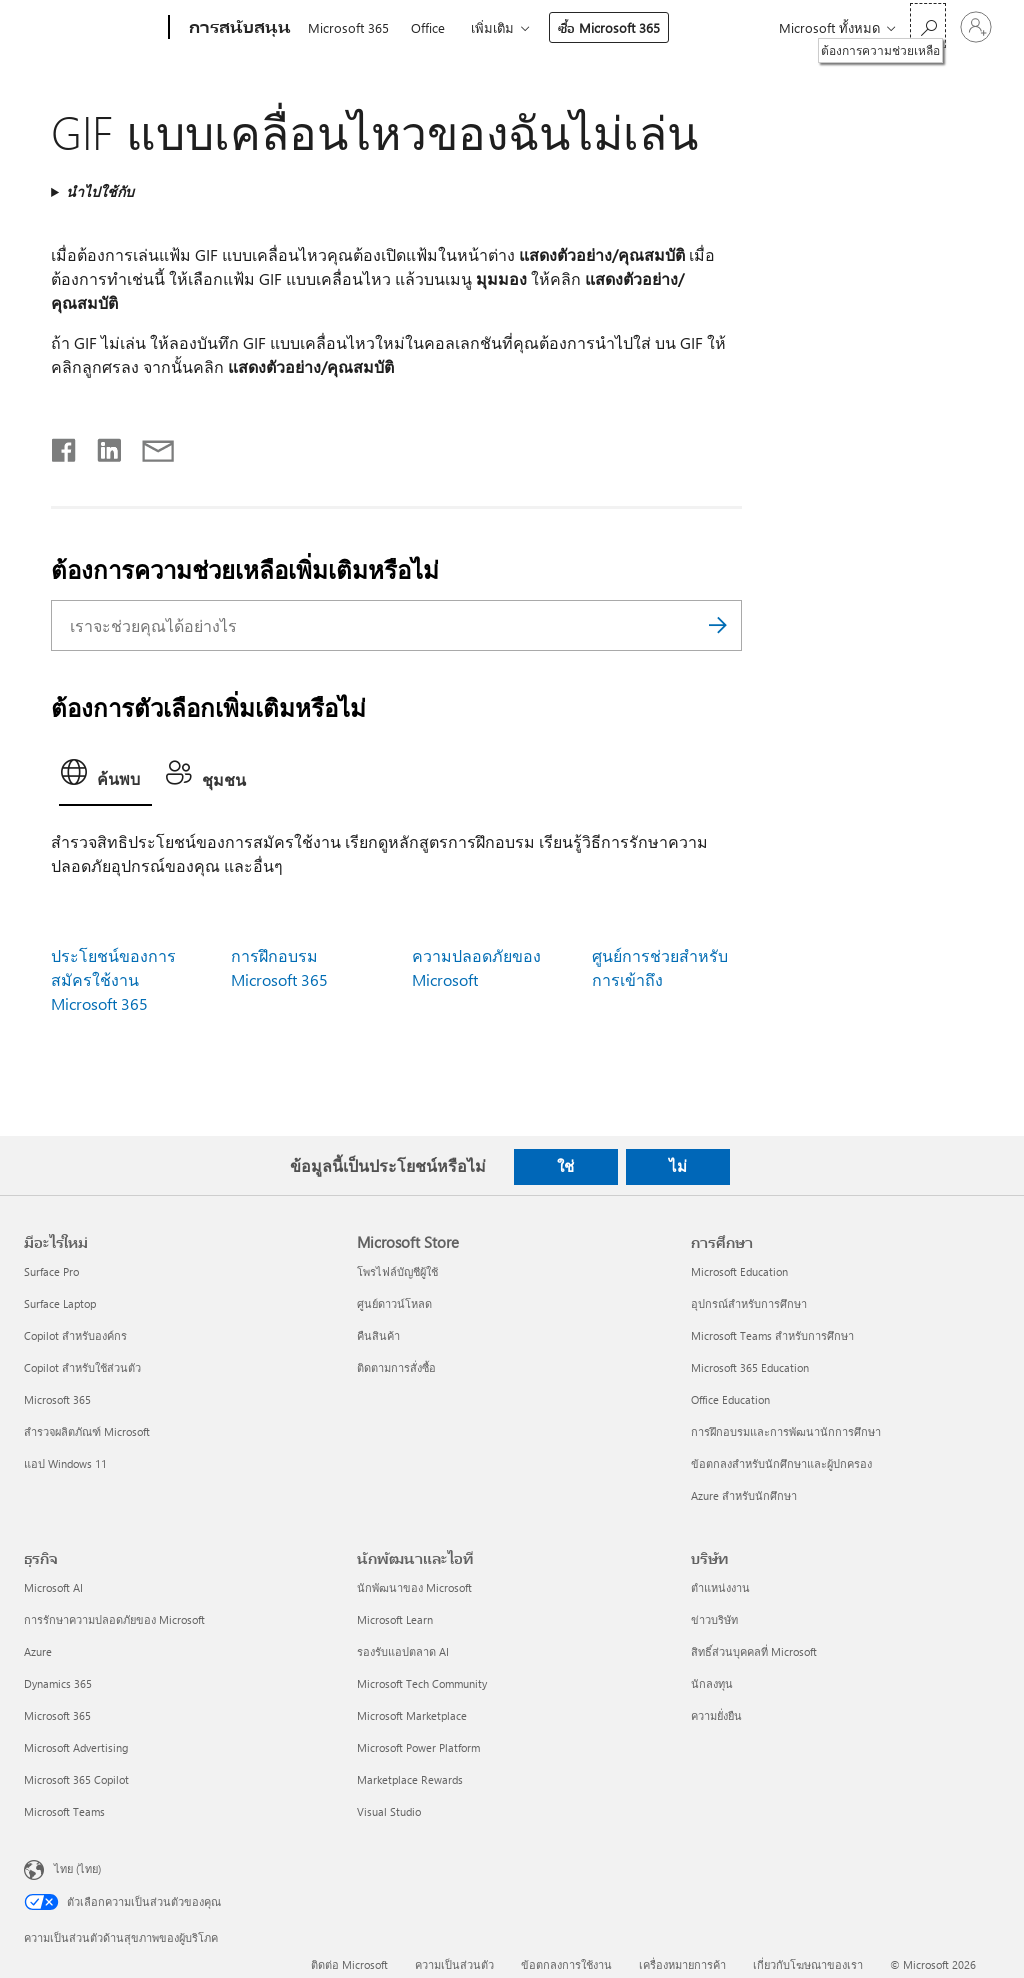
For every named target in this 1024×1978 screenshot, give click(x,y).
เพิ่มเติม (492, 27)
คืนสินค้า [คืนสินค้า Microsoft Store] (378, 1335)
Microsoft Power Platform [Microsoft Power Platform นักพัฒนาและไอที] (418, 1747)
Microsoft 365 (348, 27)
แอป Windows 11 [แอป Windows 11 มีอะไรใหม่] (65, 1463)
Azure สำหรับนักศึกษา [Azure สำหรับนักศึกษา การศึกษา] (744, 1495)
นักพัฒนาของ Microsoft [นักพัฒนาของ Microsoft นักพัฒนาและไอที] (414, 1587)
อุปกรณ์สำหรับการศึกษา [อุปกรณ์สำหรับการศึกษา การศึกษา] (749, 1303)
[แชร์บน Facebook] (65, 446)
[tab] (105, 778)
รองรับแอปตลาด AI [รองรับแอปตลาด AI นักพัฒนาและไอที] (403, 1651)
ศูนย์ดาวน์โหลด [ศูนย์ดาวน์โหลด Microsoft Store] (394, 1303)
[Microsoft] (92, 28)
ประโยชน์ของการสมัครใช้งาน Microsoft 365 (113, 979)
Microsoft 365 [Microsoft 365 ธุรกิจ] (57, 1715)
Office (428, 27)
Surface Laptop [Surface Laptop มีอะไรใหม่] (60, 1303)
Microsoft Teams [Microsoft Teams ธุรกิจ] (64, 1811)
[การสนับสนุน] (238, 28)
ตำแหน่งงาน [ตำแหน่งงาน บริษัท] (720, 1587)
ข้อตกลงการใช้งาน (566, 1964)
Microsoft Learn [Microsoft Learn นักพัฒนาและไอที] (395, 1619)
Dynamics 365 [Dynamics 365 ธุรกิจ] (58, 1683)
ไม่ (678, 1166)
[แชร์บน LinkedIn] (101, 446)
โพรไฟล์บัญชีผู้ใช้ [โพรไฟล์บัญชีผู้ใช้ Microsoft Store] (397, 1271)
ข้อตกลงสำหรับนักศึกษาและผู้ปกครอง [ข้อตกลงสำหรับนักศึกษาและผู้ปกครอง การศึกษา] (781, 1463)
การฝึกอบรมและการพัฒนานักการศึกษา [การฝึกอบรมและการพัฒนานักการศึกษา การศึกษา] (786, 1431)
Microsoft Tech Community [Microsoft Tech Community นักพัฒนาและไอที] (422, 1683)
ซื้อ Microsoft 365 (609, 27)
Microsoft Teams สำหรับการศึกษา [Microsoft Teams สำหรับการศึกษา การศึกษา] (772, 1335)
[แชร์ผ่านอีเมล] (149, 446)
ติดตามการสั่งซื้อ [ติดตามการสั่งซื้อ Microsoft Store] (396, 1367)
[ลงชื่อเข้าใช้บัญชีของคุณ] (976, 27)
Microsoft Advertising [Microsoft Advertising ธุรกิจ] (76, 1747)
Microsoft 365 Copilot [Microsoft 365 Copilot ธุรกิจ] (76, 1779)
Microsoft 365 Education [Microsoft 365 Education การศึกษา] (750, 1367)
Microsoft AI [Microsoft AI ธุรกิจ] (53, 1587)
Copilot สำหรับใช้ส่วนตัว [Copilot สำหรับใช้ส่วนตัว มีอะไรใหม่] (82, 1367)
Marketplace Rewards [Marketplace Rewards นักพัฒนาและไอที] (410, 1779)
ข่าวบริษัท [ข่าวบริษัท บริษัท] (714, 1619)
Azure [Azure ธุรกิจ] (38, 1651)
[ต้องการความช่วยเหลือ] (928, 25)
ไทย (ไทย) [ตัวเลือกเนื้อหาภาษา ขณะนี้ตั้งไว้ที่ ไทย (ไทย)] (77, 1868)
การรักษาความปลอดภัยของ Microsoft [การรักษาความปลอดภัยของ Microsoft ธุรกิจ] (114, 1619)
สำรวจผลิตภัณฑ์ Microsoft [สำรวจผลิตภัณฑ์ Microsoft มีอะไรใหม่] (87, 1431)
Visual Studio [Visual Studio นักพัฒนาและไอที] (389, 1811)
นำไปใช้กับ (100, 191)
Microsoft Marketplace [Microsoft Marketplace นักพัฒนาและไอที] (412, 1715)
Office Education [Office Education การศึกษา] (730, 1399)
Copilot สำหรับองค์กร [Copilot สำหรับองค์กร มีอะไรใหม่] (75, 1335)
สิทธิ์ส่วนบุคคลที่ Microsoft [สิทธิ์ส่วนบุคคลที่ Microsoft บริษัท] (754, 1651)
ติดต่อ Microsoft (349, 1964)
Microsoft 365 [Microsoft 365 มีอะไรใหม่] (57, 1399)
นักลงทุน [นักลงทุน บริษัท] (712, 1683)
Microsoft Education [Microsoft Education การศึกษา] (739, 1271)
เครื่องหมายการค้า (682, 1964)
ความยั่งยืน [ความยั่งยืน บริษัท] (716, 1715)
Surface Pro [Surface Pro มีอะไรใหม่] (51, 1271)
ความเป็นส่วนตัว (454, 1964)
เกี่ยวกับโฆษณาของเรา (808, 1964)
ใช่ (565, 1166)
